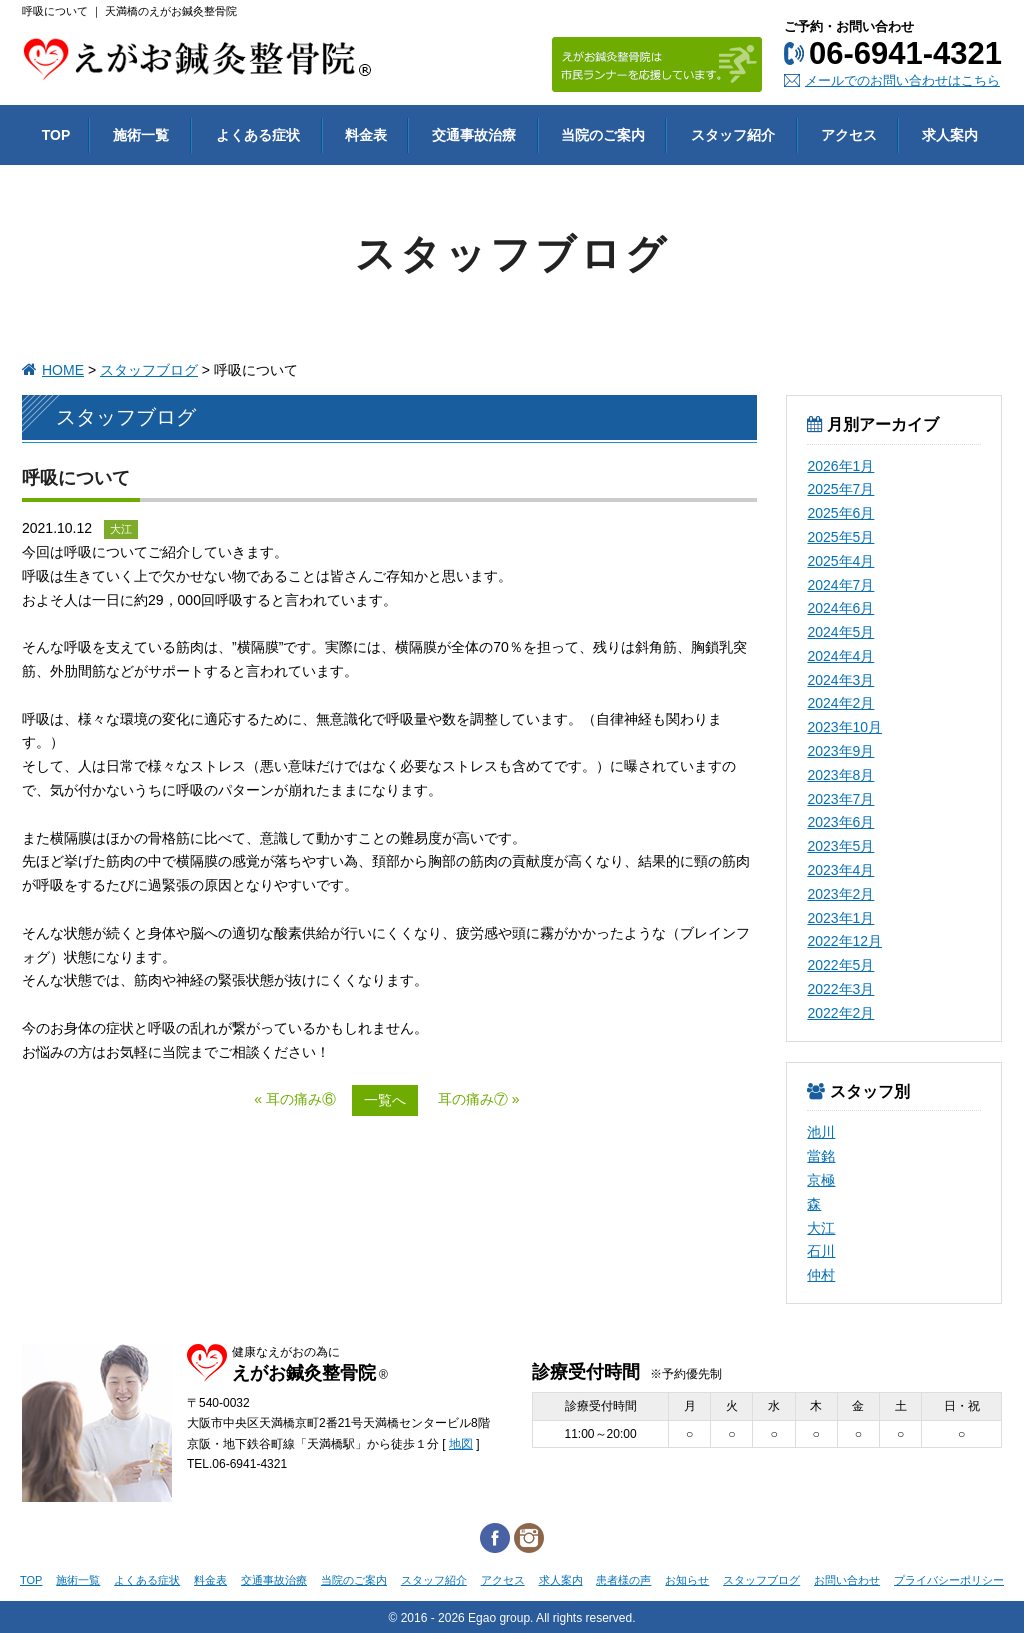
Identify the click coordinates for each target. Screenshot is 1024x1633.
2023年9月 (840, 751)
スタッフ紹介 (434, 1580)
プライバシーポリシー (949, 1580)
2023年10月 (844, 727)
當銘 (821, 1156)
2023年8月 (840, 775)
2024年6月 (840, 608)
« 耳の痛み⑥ (295, 1099)
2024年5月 (840, 632)
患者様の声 (623, 1580)
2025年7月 (840, 489)
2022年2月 (840, 1013)
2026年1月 (840, 466)
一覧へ (385, 1100)
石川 (821, 1251)
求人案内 (561, 1580)
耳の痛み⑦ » (479, 1099)
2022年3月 (840, 989)
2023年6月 (840, 822)
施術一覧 (78, 1580)
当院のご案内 (354, 1580)
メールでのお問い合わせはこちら (902, 80)
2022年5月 (840, 965)
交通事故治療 (274, 1580)
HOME (63, 370)
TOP (31, 1580)
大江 (821, 1228)
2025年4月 (840, 561)
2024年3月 (840, 680)
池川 (821, 1132)
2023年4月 (840, 870)
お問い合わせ (847, 1580)
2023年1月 (840, 918)
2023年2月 (840, 894)
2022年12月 (844, 941)
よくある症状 (147, 1580)
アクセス (503, 1580)
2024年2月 (840, 703)
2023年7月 (840, 799)
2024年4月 (840, 656)
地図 (461, 1444)
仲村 (821, 1275)
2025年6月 (840, 513)
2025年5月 (840, 537)
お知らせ (687, 1580)
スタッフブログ (149, 370)
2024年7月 (840, 585)
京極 (821, 1180)
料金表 (210, 1580)
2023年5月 (840, 846)
